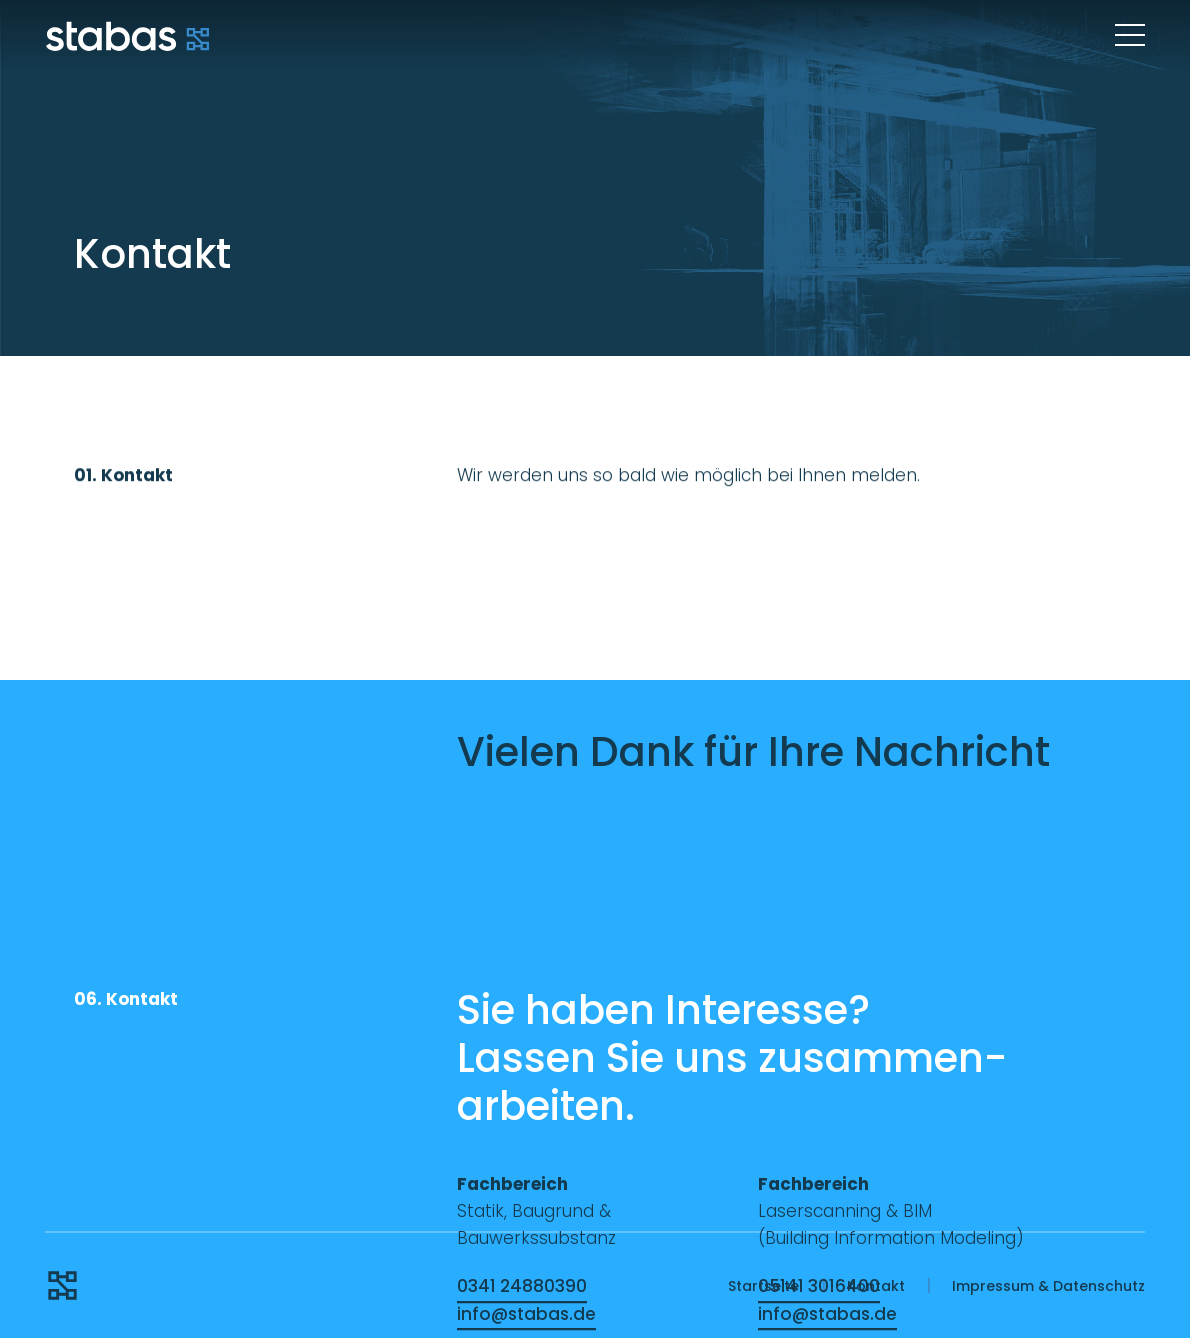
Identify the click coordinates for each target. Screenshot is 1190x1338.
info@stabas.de (526, 1314)
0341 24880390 (522, 1286)
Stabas (127, 35)
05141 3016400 (819, 1286)
